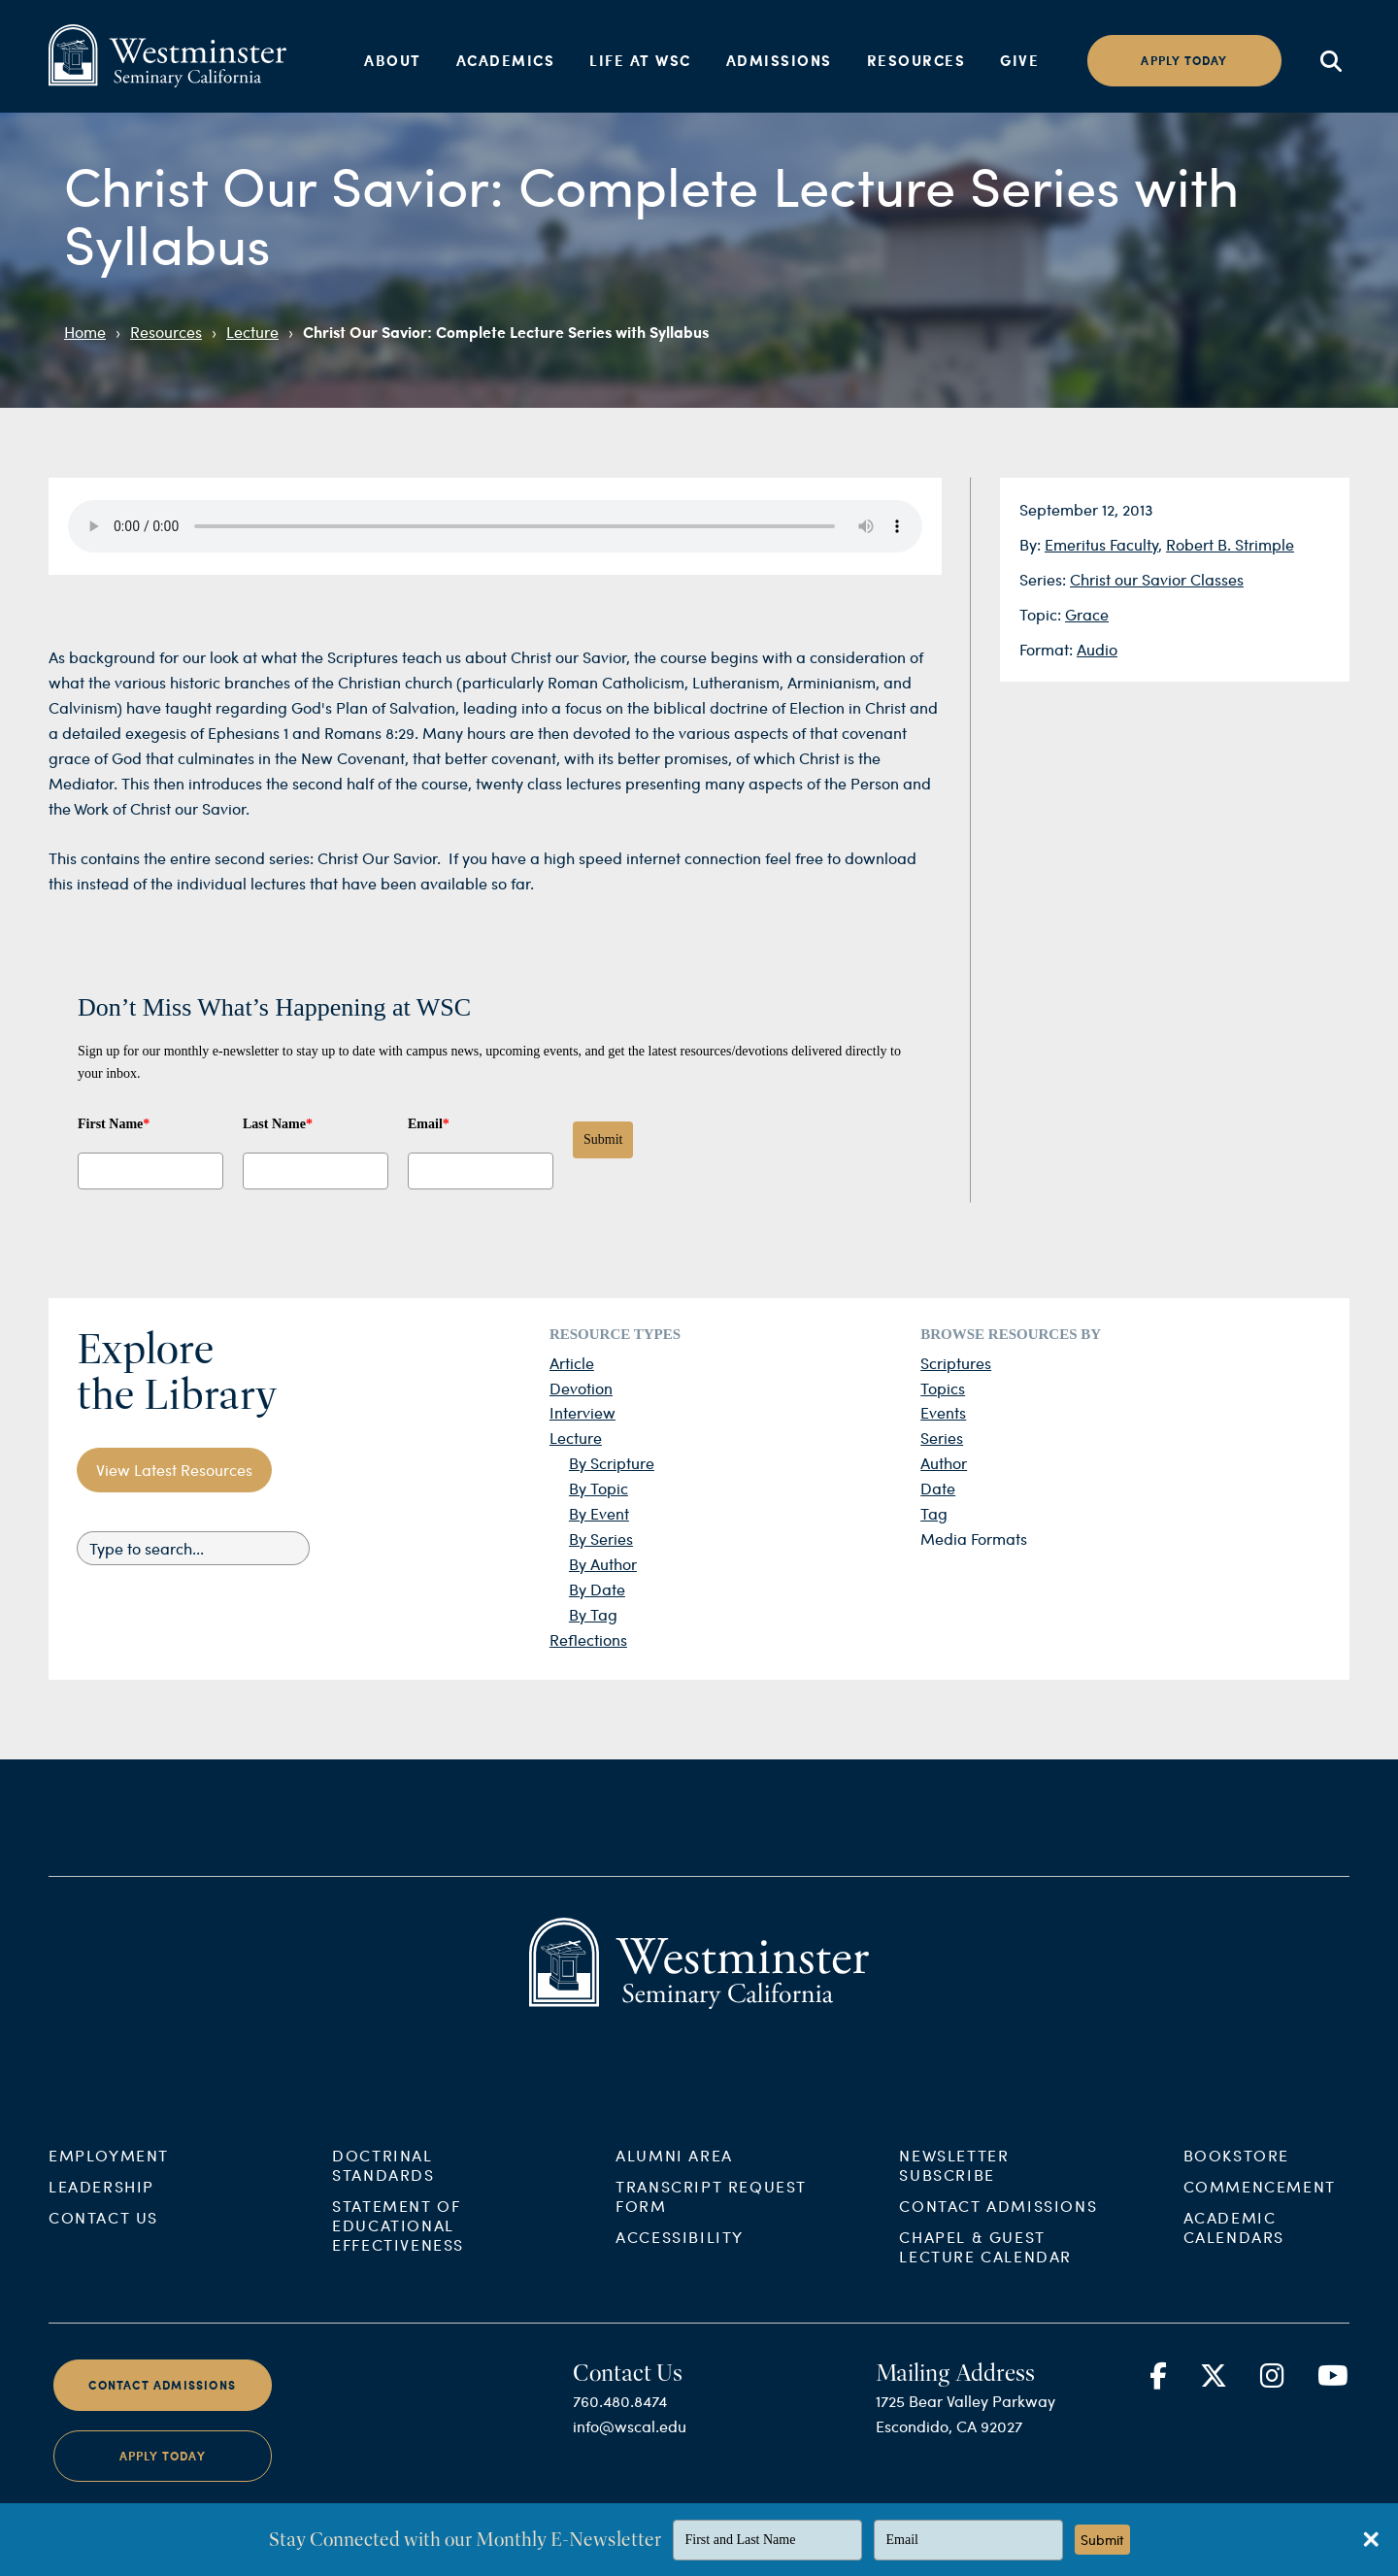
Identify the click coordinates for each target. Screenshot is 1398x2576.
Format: (1048, 649)
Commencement (1259, 2239)
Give (1019, 60)
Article (571, 1363)
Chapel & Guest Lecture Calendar (985, 2300)
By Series (601, 1538)
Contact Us (103, 2270)
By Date (597, 1589)
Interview (582, 1412)
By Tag (593, 1614)
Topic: (1042, 614)
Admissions (779, 60)
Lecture (252, 331)
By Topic (598, 1488)
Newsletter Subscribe (954, 2218)
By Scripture (611, 1463)
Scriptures (955, 1363)
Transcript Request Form (711, 2249)
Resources (916, 60)
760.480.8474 (620, 2454)
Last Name (278, 1124)
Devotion (581, 1388)
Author (943, 1463)
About (392, 60)
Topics (942, 1388)
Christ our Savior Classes (1157, 579)
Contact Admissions (998, 2259)
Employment (109, 2208)
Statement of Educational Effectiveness (398, 2278)
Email (428, 1124)
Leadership (101, 2239)
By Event (599, 1513)
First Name (114, 1124)
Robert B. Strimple (1230, 544)
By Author (603, 1564)
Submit (602, 1139)
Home (85, 331)
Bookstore (1236, 2208)
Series (941, 1437)
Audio (1097, 649)
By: (1032, 544)
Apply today (1184, 60)
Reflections (588, 1639)
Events (943, 1412)
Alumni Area (674, 2208)
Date (937, 1488)
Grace (1087, 614)
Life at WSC (640, 60)
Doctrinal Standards (383, 2218)
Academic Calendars (1233, 2280)
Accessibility (680, 2290)
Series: (1044, 579)
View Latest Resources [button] (174, 1469)
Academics (505, 60)
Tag (934, 1513)
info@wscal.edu (629, 2479)
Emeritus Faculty (1101, 544)
